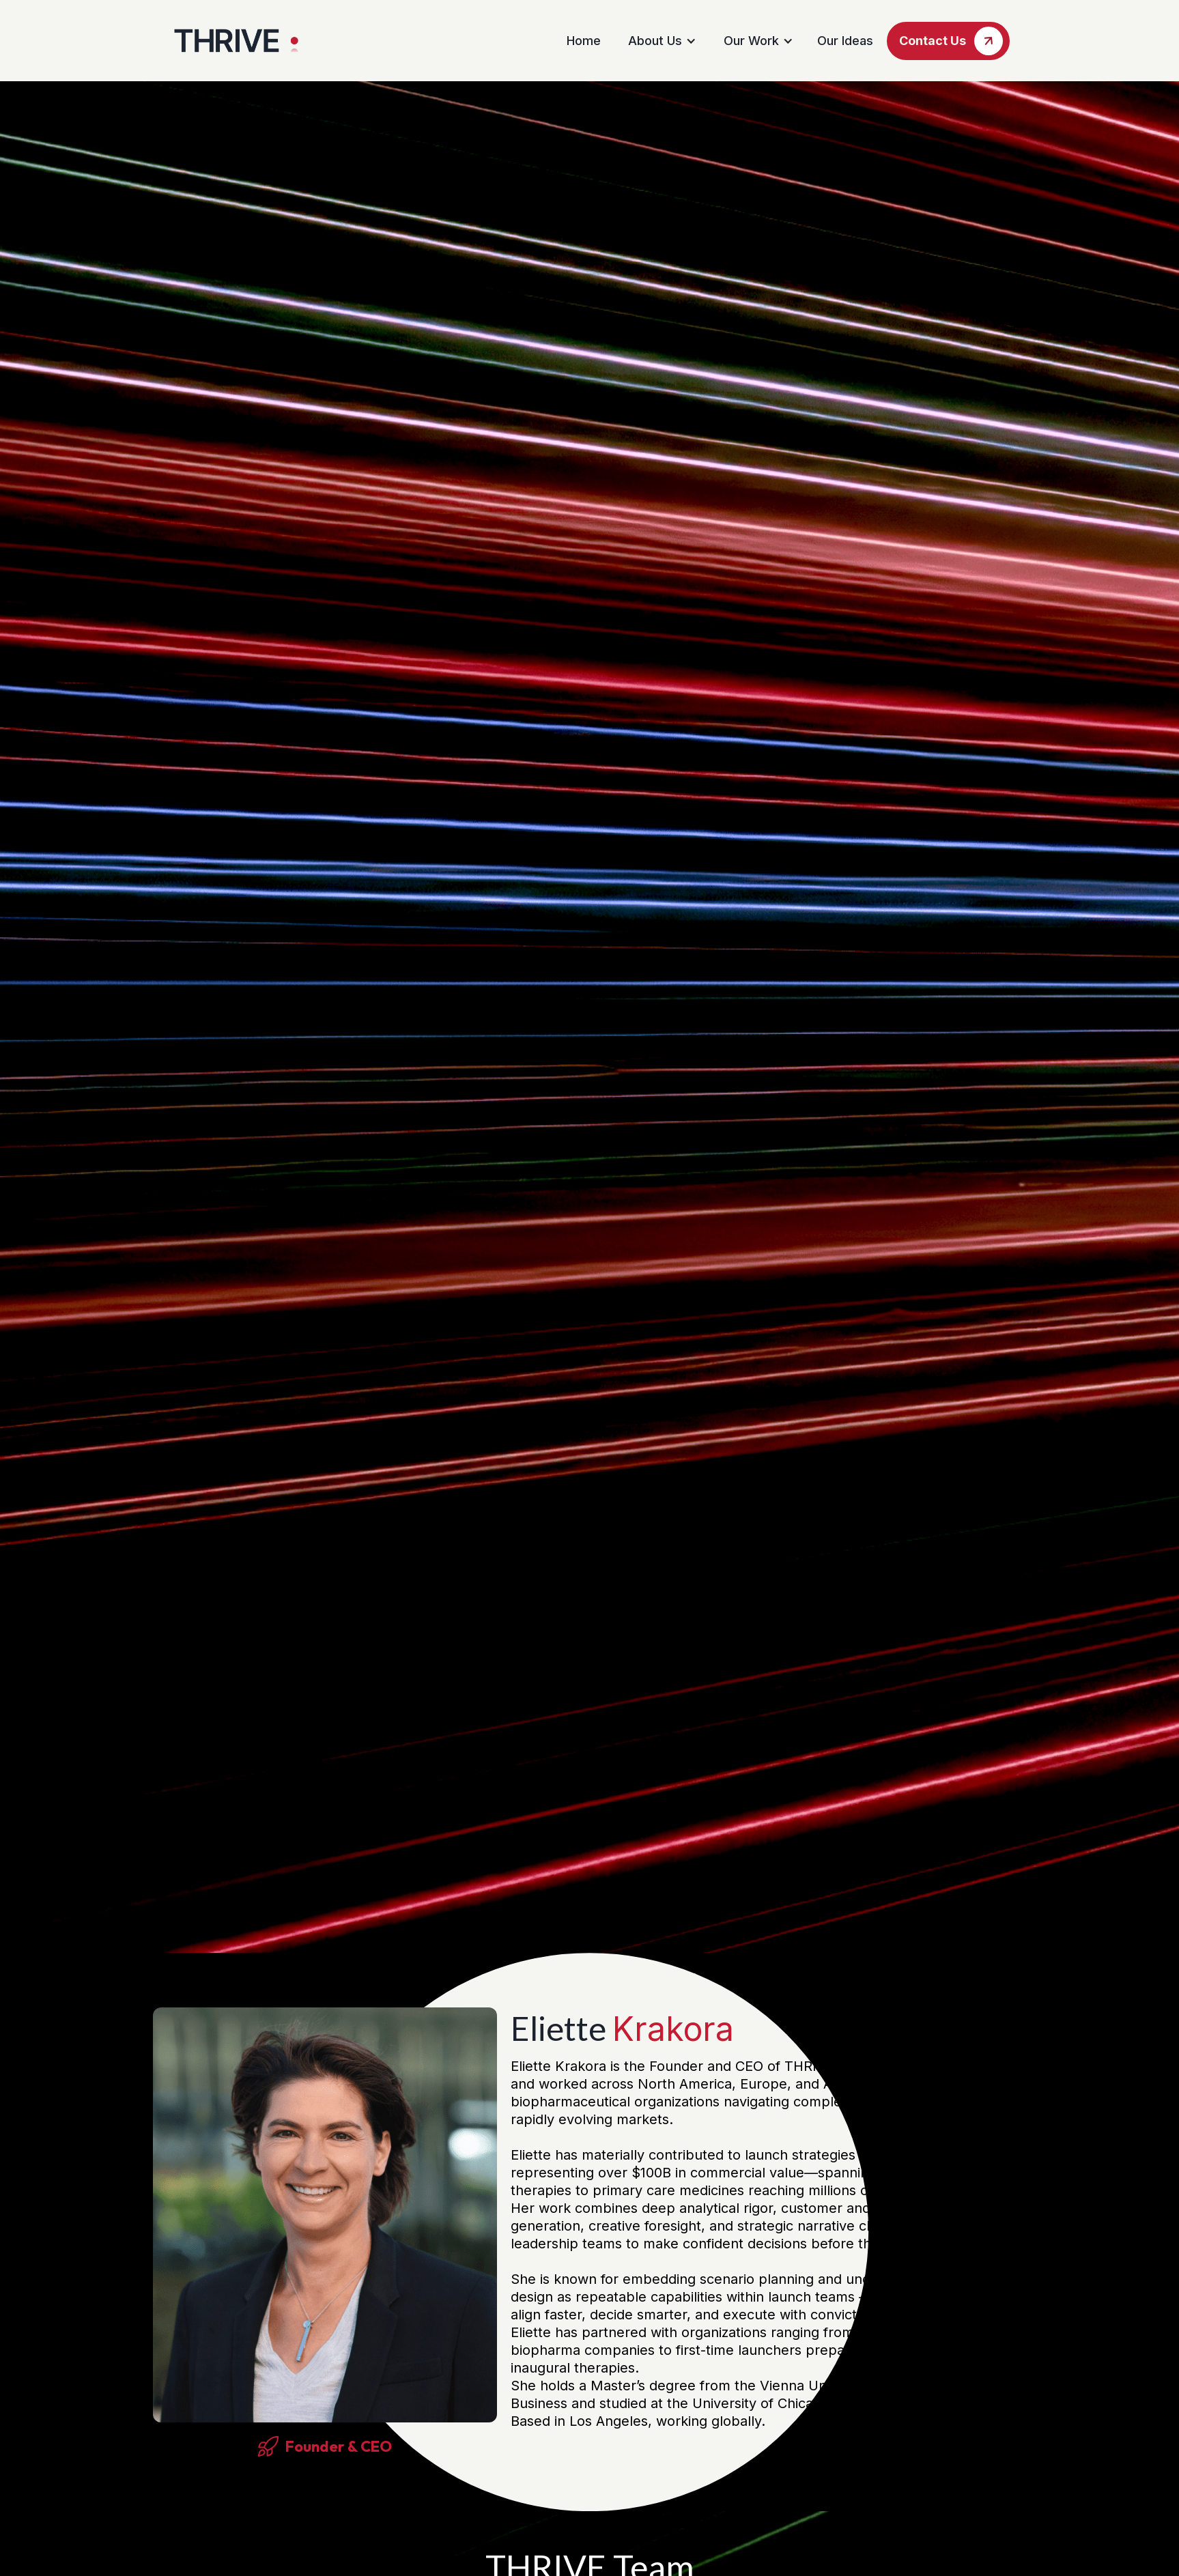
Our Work (751, 40)
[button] (660, 40)
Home (584, 40)
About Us (655, 40)
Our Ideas (845, 40)
